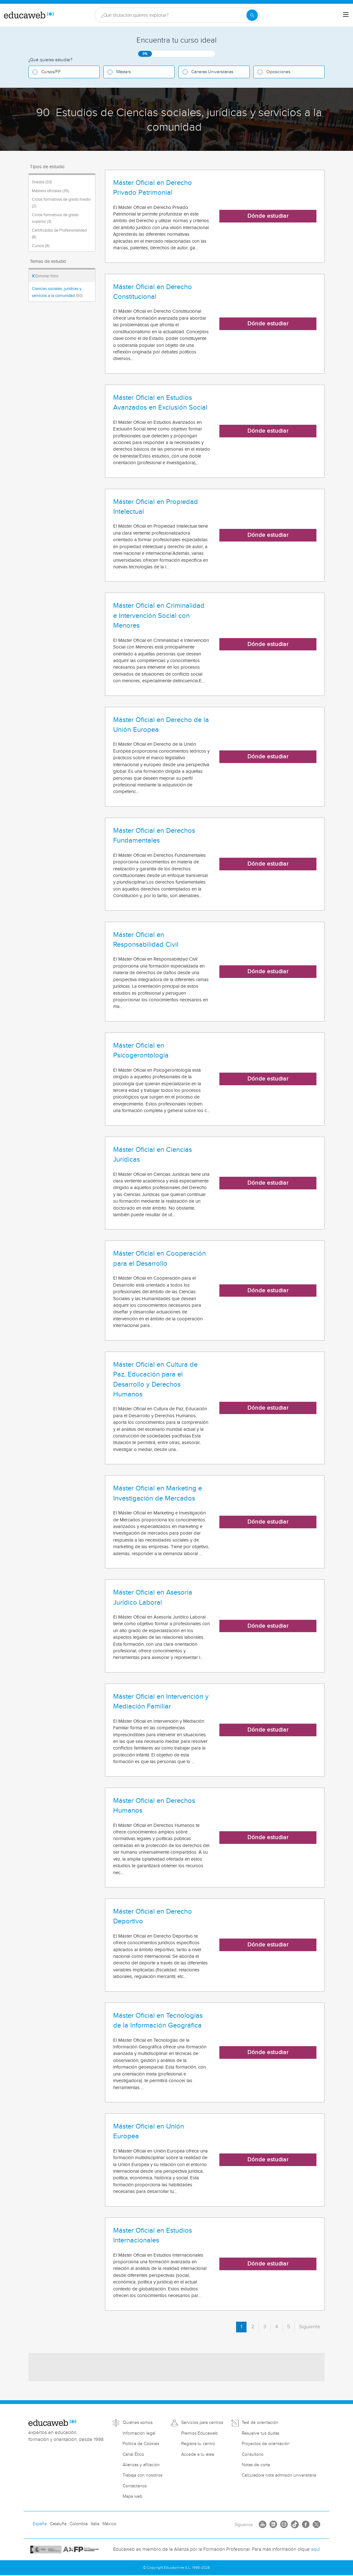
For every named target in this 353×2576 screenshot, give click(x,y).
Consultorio (252, 2454)
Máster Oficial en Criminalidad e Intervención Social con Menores (159, 615)
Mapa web (132, 2496)
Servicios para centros (202, 2422)
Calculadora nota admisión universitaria (279, 2475)
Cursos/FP (51, 71)
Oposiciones (278, 71)
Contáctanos (135, 2486)
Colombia (79, 2523)
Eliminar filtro (45, 276)
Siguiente (309, 2327)
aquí (315, 2549)
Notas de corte (256, 2464)
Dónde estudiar (268, 216)
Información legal (139, 2433)
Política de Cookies (141, 2443)
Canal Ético (133, 2454)
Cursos (40, 245)
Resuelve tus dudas (260, 2433)
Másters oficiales (50, 190)
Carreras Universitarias (212, 71)
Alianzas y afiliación (141, 2464)
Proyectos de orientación (266, 2443)
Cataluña (58, 2523)
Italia (95, 2523)
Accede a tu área (197, 2454)
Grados (42, 182)
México (109, 2523)
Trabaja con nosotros (142, 2475)
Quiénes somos (138, 2422)
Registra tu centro (198, 2443)
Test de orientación (260, 2422)
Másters (123, 71)
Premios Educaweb (199, 2433)
